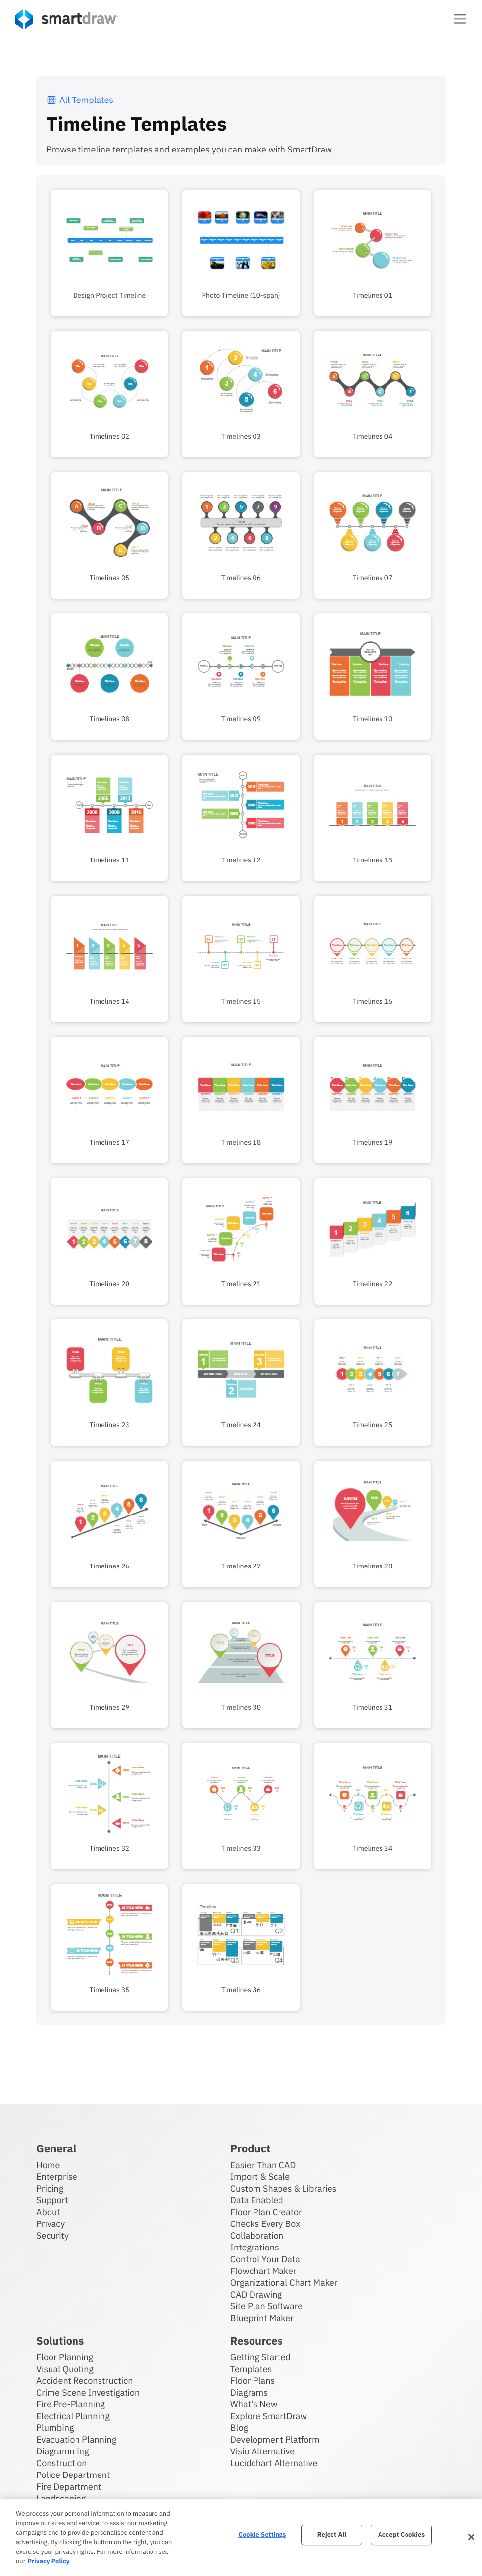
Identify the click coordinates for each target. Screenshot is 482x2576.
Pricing (49, 2188)
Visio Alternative (262, 2450)
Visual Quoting (65, 2368)
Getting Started (260, 2356)
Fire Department (68, 2486)
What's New (254, 2403)
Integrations (254, 2246)
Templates (251, 2368)
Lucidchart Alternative (274, 2462)
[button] (460, 18)
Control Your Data (265, 2258)
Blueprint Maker (262, 2317)
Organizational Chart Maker (284, 2282)
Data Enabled (256, 2199)
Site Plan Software (266, 2305)
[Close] (471, 2537)
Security (52, 2235)
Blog (239, 2427)
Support (52, 2199)
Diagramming (62, 2450)
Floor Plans (252, 2380)
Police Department (73, 2474)
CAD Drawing (256, 2293)
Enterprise (56, 2176)
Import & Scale (260, 2176)
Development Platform (275, 2439)
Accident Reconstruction (84, 2380)
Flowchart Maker (263, 2270)
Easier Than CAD (263, 2164)
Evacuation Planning (76, 2439)
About (48, 2211)
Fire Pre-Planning (70, 2403)
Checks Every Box (265, 2223)
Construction (61, 2462)
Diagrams (249, 2392)
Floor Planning (64, 2356)
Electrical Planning (73, 2415)
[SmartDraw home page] (66, 19)
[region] (241, 2537)
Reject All (332, 2535)
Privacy (50, 2223)
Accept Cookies (401, 2535)
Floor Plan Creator (266, 2211)
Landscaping (61, 2497)
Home (48, 2164)
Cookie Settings (262, 2535)
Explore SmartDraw (268, 2415)
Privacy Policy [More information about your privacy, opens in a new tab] (48, 2561)
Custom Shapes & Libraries (283, 2188)
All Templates (79, 99)
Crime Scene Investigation (88, 2392)
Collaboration (256, 2235)
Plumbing (55, 2427)
